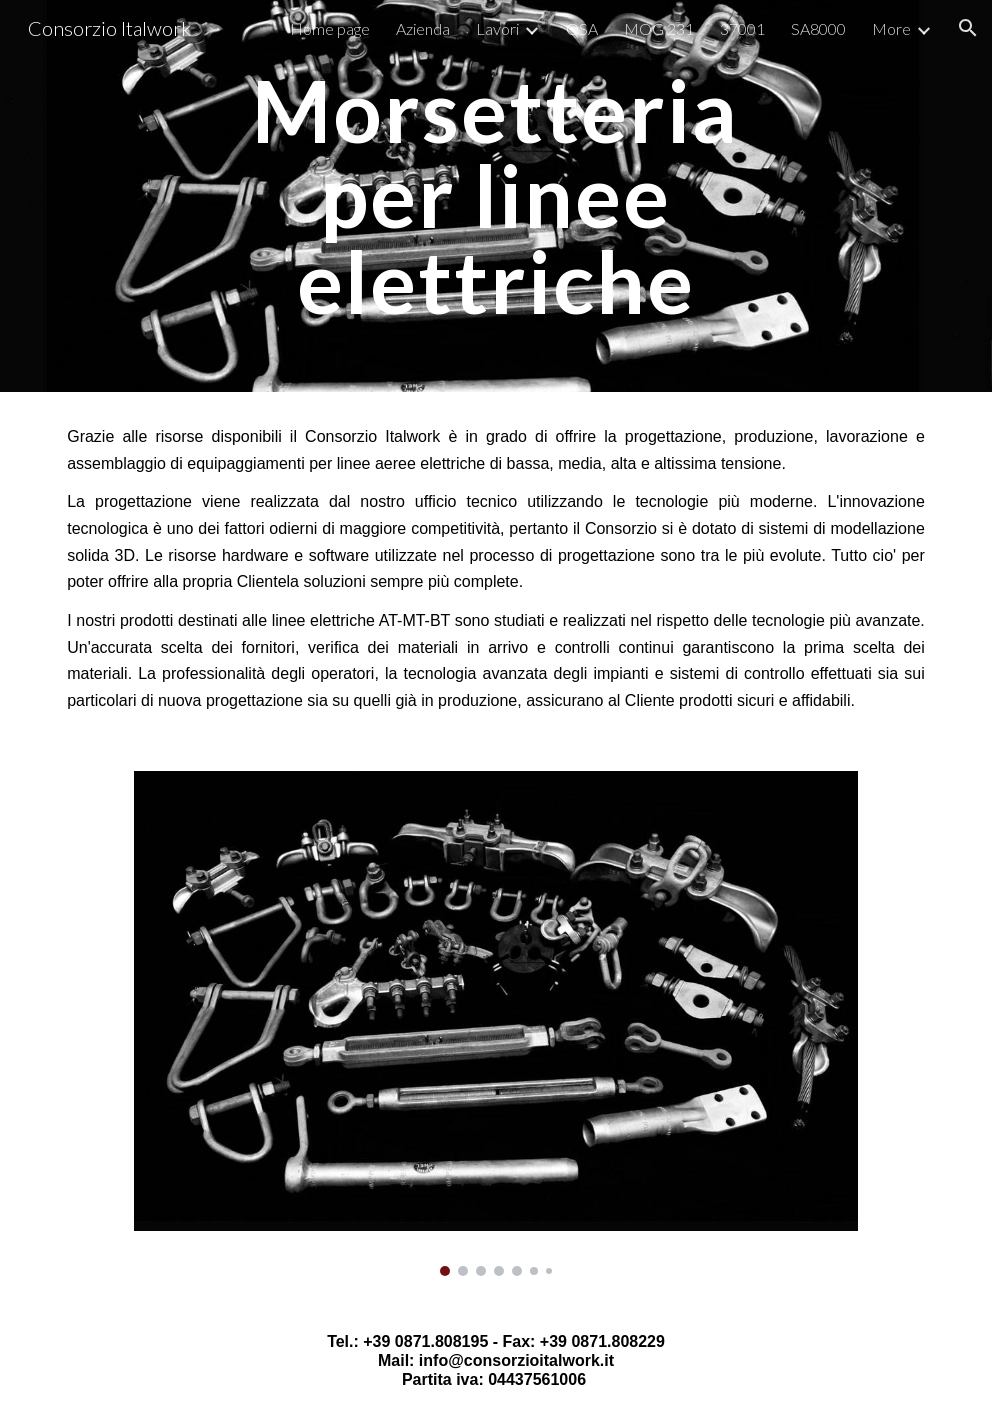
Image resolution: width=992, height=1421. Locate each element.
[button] (968, 28)
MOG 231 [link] (659, 28)
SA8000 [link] (818, 28)
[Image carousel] (496, 1023)
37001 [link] (742, 28)
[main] (496, 196)
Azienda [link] (423, 28)
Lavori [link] (497, 28)
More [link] (891, 28)
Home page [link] (330, 28)
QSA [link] (582, 28)
